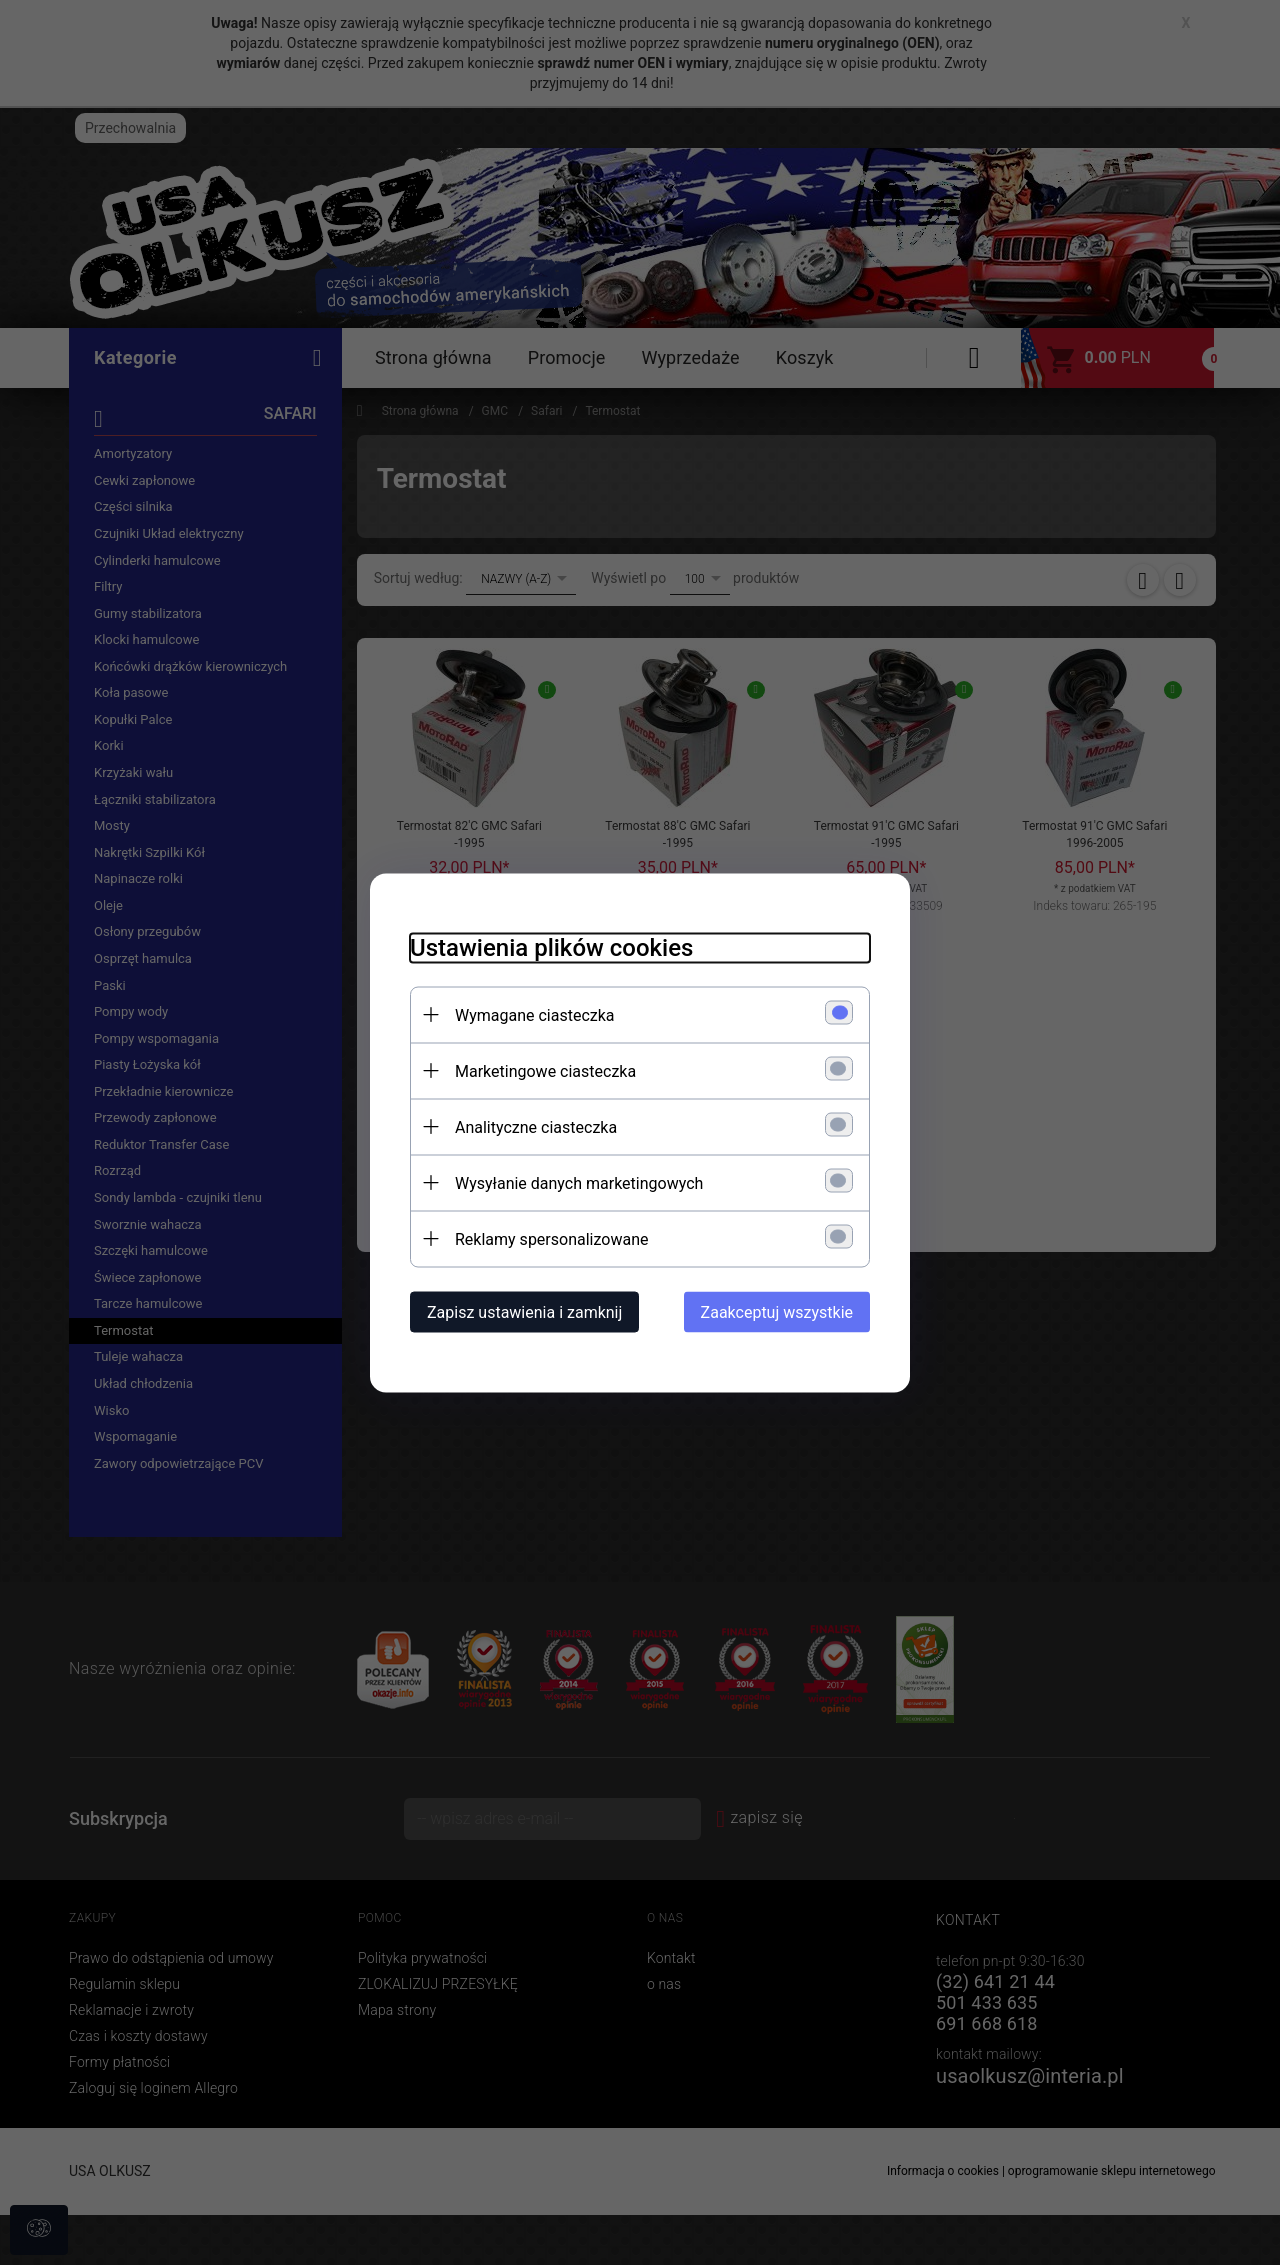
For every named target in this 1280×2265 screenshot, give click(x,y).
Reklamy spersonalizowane (551, 1238)
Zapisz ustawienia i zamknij (524, 1311)
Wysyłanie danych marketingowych (579, 1182)
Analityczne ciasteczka (536, 1126)
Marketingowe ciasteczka (545, 1070)
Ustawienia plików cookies (551, 947)
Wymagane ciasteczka (535, 1014)
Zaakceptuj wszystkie (777, 1311)
